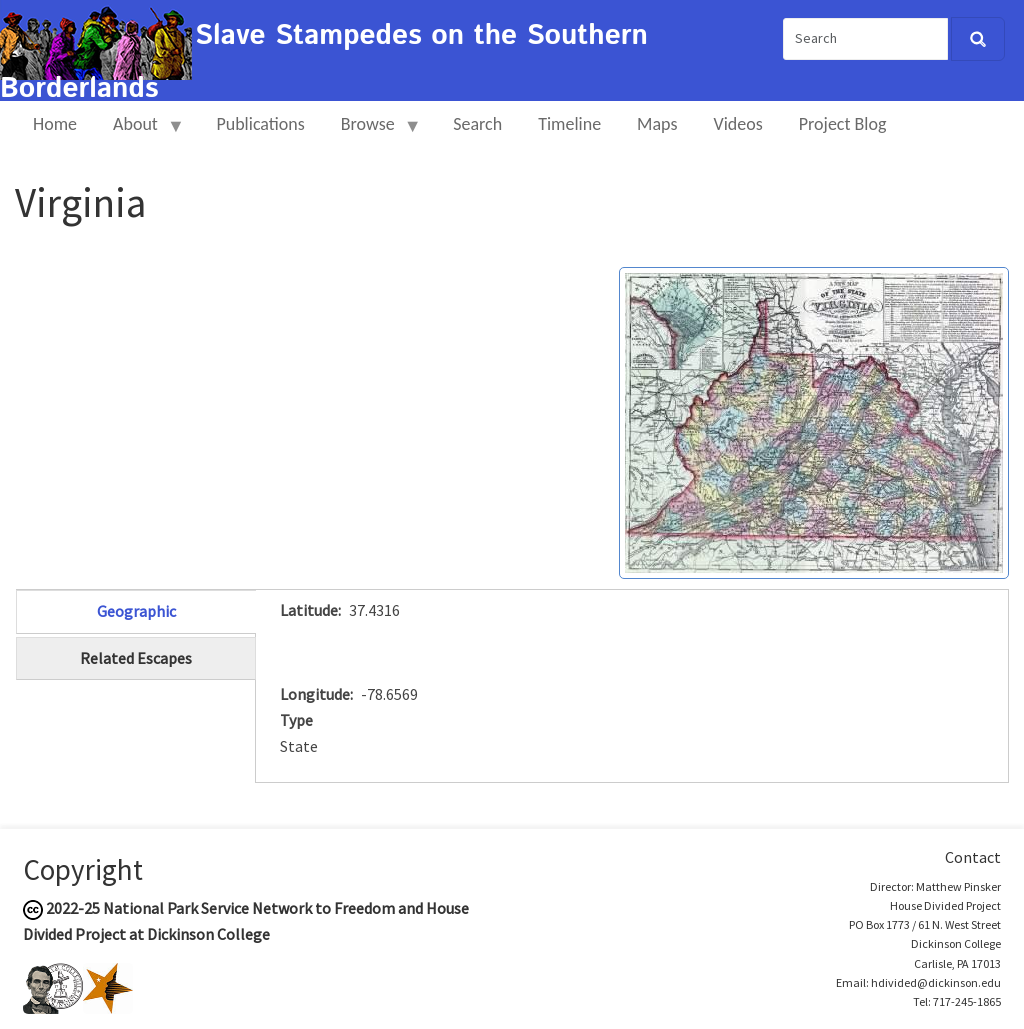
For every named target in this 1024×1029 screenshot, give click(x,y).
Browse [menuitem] (372, 132)
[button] (814, 421)
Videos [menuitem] (738, 124)
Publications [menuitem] (260, 124)
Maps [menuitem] (657, 124)
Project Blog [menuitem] (843, 124)
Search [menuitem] (477, 124)
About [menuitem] (140, 132)
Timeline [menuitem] (569, 124)
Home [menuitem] (55, 124)
